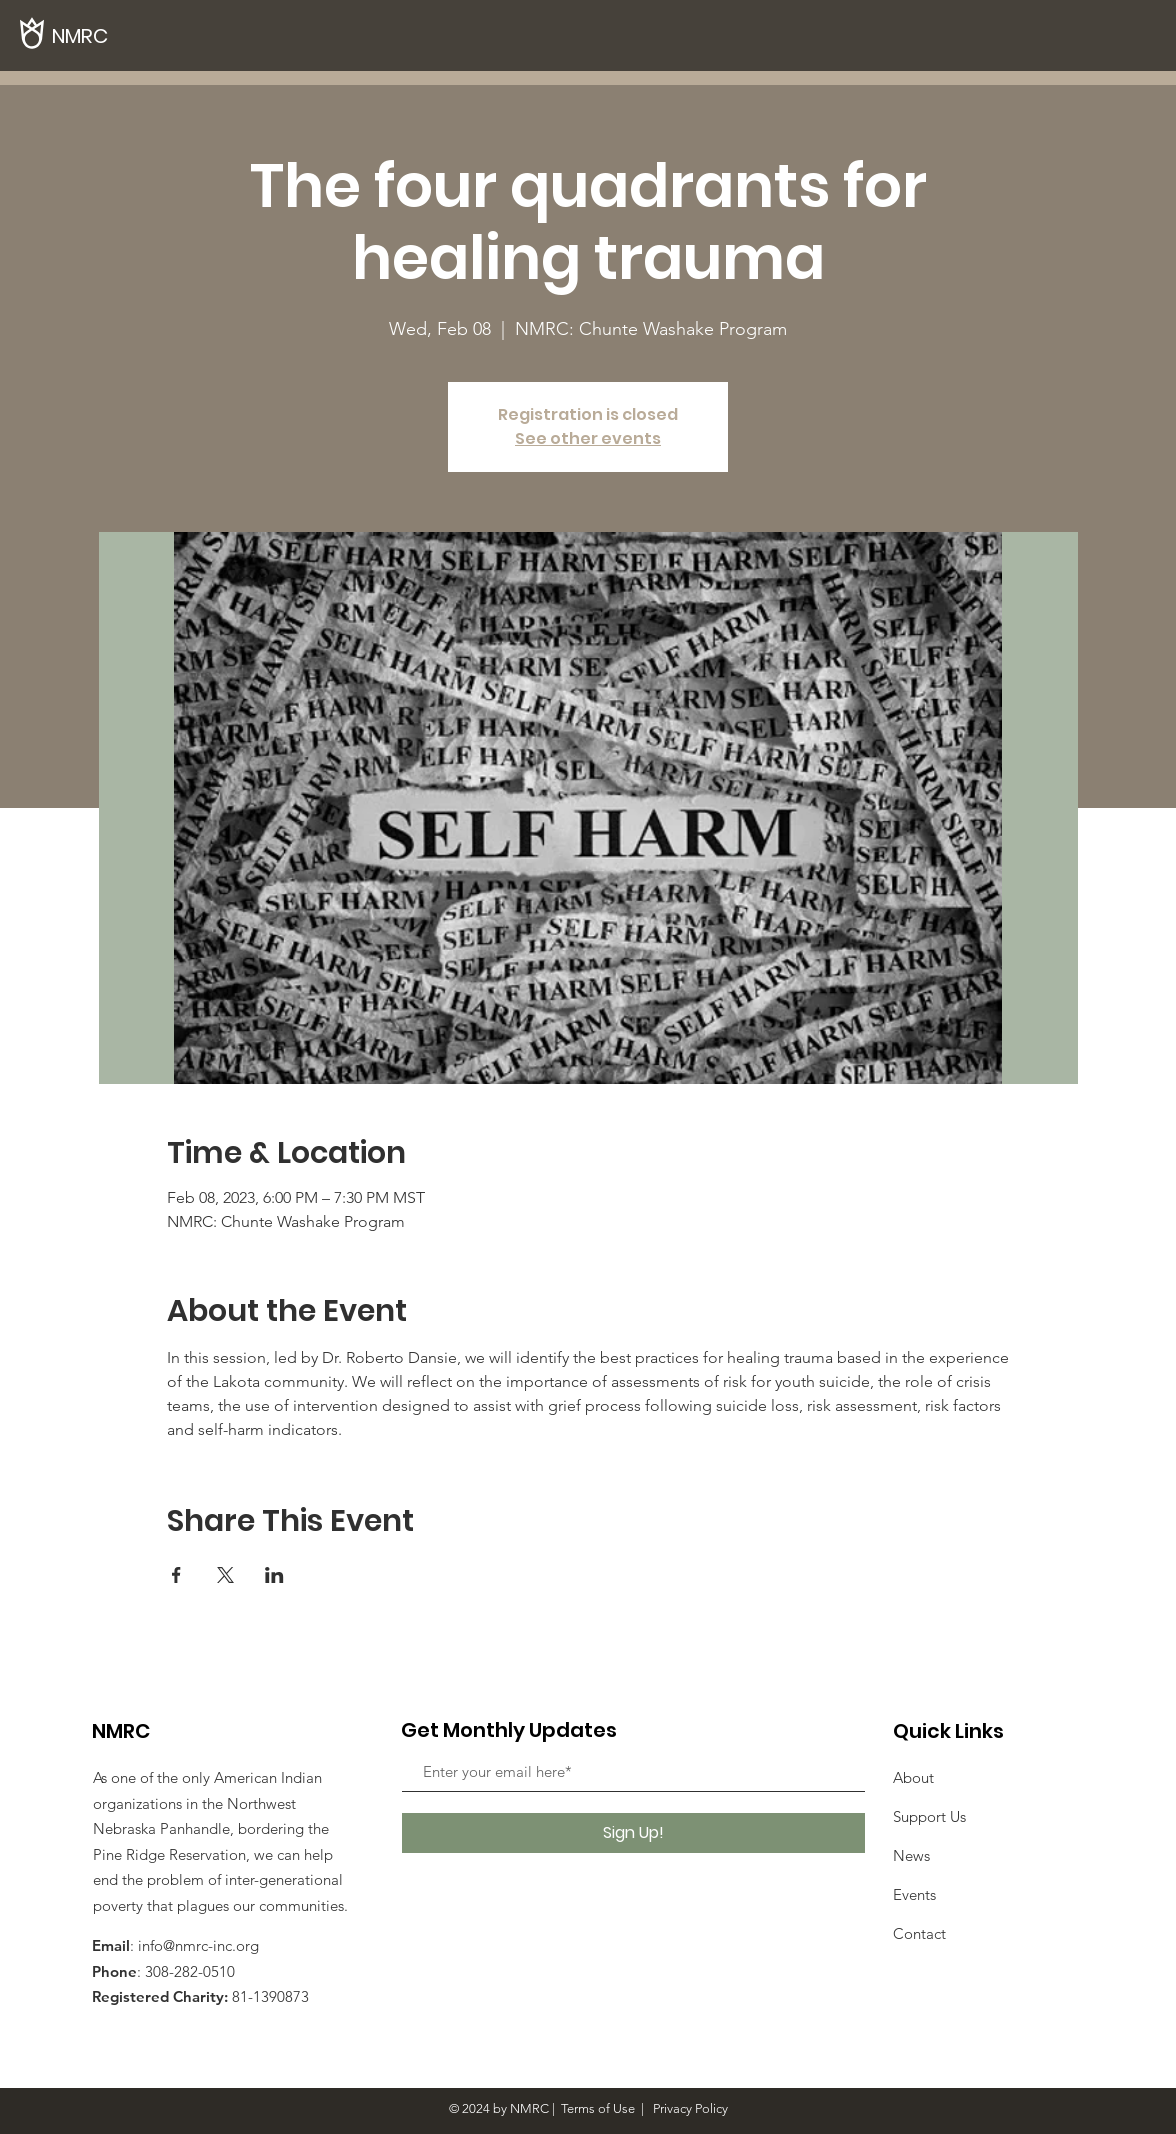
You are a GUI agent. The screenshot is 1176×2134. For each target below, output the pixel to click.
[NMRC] (120, 35)
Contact (919, 1933)
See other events (588, 438)
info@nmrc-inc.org (198, 1945)
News (911, 1855)
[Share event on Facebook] (176, 1575)
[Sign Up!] (633, 1833)
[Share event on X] (225, 1575)
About (913, 1777)
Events (914, 1894)
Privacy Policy (689, 2108)
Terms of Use (598, 2108)
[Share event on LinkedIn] (274, 1575)
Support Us (929, 1816)
